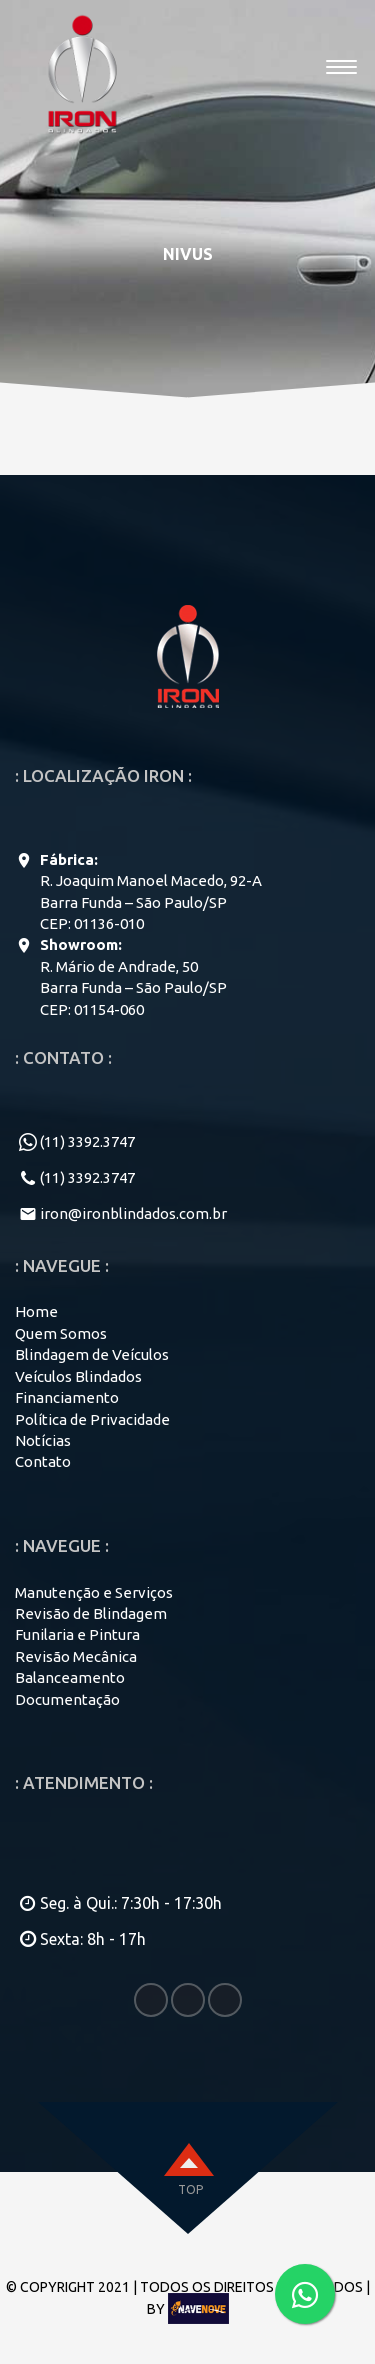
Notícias (43, 1440)
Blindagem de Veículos (92, 1354)
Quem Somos (61, 1333)
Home (36, 1311)
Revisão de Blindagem (91, 1613)
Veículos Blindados (78, 1376)
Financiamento (67, 1397)
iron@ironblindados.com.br (133, 1213)
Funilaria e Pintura (77, 1634)
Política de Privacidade (92, 1419)
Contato (43, 1461)
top (190, 2189)
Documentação (67, 1699)
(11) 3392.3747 (87, 1141)
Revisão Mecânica (76, 1656)
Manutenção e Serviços (94, 1592)
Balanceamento (70, 1677)
